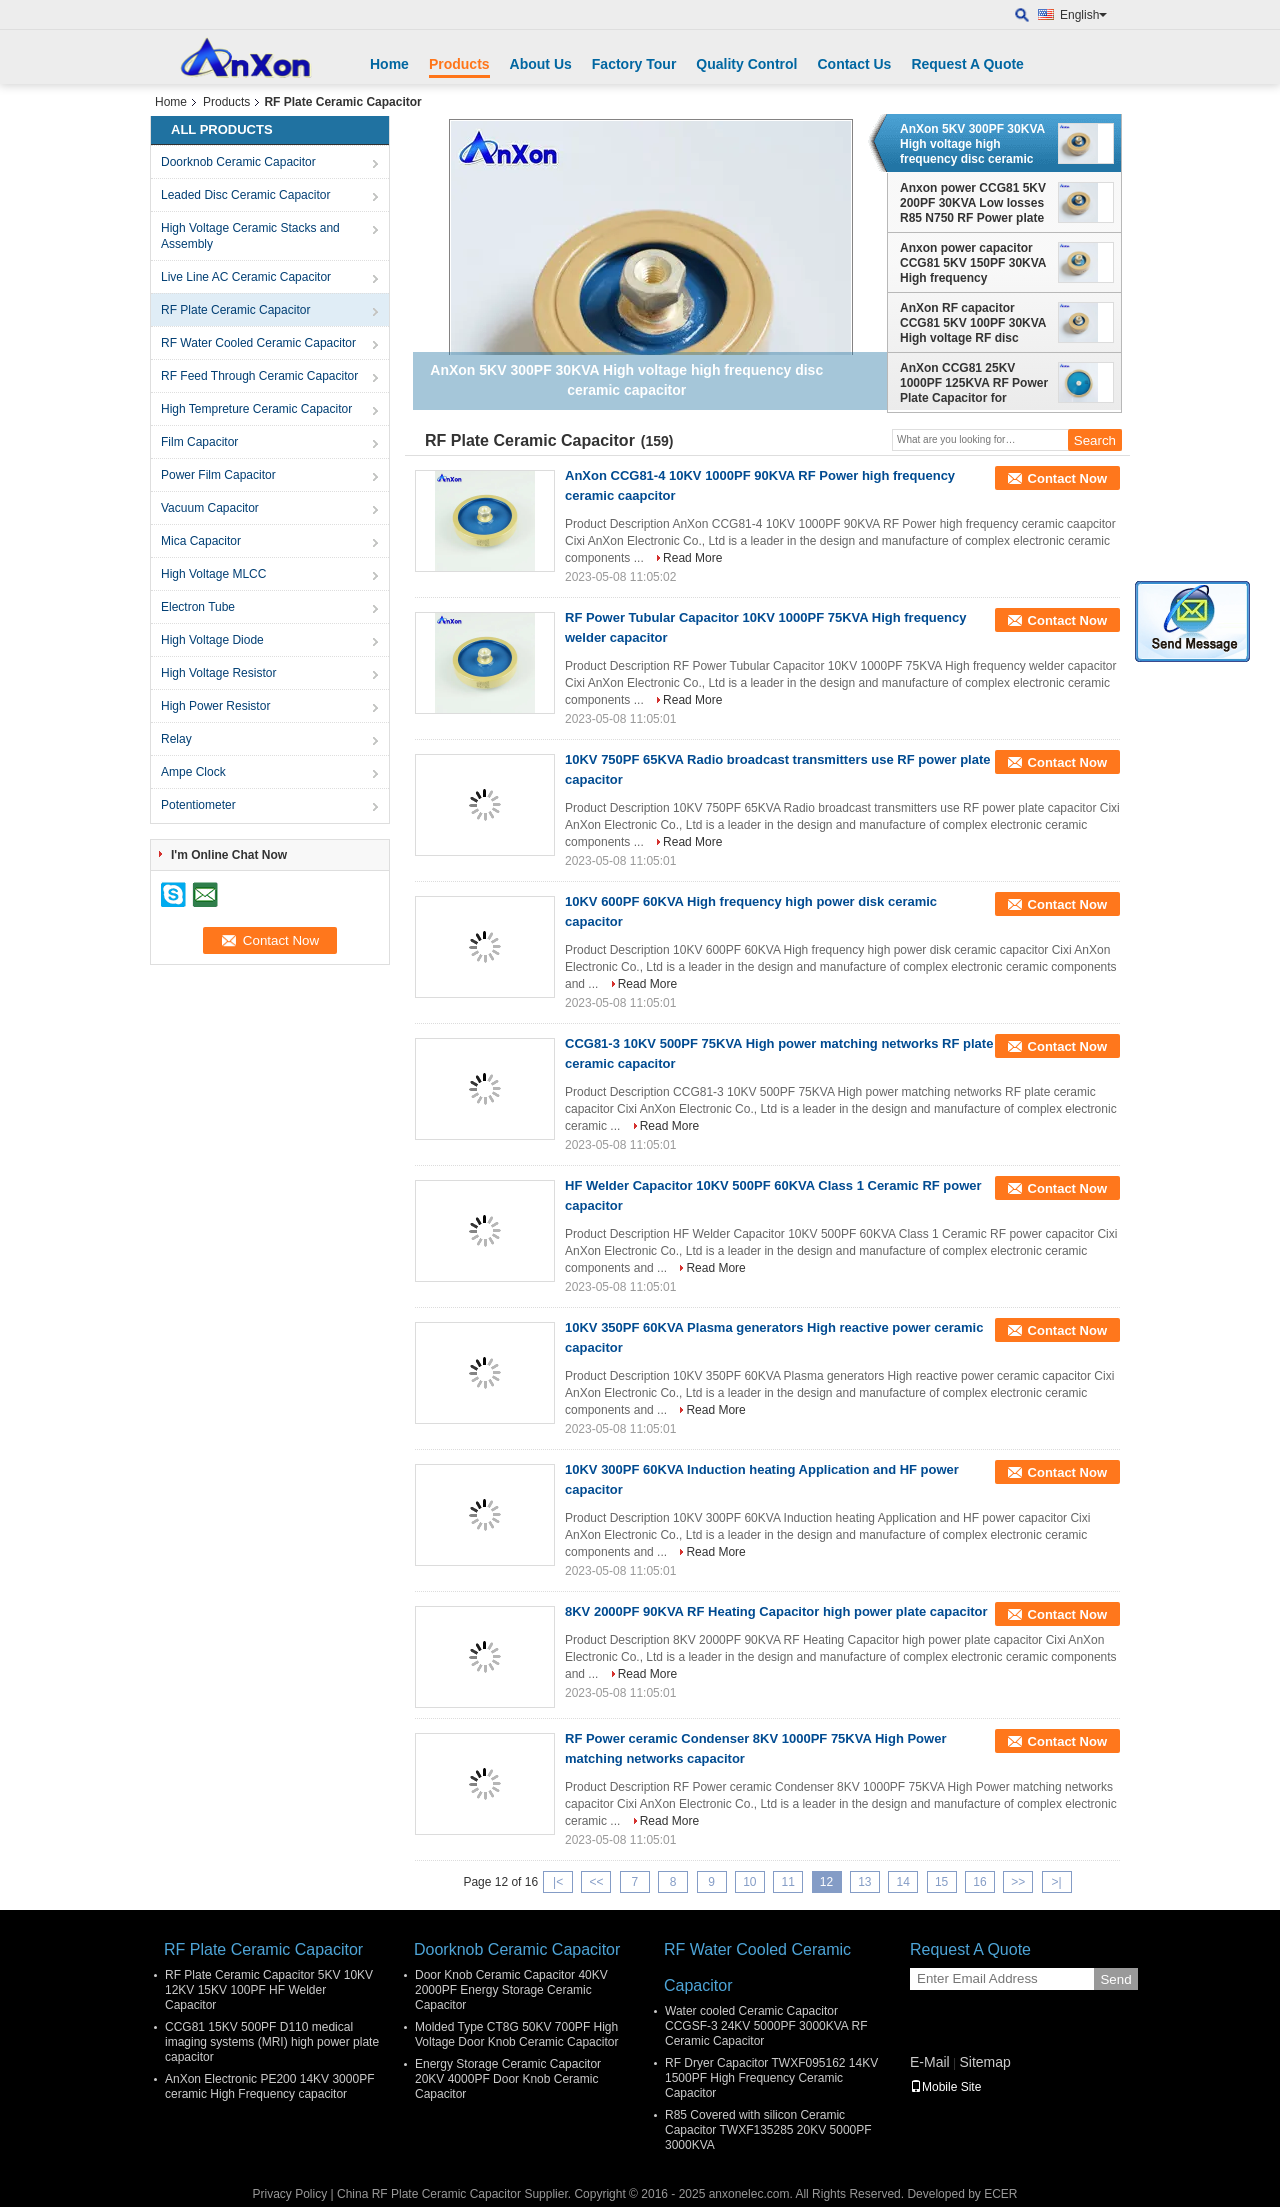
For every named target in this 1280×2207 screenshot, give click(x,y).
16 (979, 1882)
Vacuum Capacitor (210, 508)
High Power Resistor (215, 706)
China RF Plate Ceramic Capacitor (429, 2194)
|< (558, 1882)
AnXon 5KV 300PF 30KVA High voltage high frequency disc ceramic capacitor (972, 144)
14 (903, 1882)
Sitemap (984, 2062)
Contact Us (854, 64)
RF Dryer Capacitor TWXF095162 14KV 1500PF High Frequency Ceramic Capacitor (771, 2078)
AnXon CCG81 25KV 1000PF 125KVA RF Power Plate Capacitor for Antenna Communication (974, 383)
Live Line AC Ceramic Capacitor (246, 277)
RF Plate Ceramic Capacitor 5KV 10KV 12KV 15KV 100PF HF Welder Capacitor (269, 1990)
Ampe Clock (193, 772)
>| (1057, 1882)
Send (1115, 1979)
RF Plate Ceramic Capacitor (235, 310)
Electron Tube (198, 607)
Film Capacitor (199, 442)
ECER (1000, 2194)
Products (459, 64)
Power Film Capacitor (218, 475)
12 (826, 1882)
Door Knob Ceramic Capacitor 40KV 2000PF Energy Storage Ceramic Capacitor (511, 1990)
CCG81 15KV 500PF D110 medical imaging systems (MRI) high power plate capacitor (272, 2042)
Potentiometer (198, 805)
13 (864, 1882)
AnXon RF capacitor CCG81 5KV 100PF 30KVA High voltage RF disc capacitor (973, 323)
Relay (176, 739)
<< (596, 1882)
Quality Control (746, 64)
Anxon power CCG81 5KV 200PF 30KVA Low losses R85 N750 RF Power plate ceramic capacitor (973, 203)
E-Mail (930, 2062)
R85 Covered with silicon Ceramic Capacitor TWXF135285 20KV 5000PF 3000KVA (768, 2130)
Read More (692, 558)
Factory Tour (634, 64)
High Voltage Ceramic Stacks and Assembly (250, 236)
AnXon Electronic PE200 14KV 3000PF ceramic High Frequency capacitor (269, 2086)
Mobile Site (945, 2087)
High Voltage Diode (212, 640)
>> (1018, 1882)
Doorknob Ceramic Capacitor (238, 162)
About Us (541, 64)
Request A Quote (967, 64)
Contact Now (1067, 478)
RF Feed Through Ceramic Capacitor (259, 376)
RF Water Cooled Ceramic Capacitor (258, 343)
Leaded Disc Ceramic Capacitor (245, 195)
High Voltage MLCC (213, 574)
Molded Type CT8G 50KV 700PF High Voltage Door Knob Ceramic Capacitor (516, 2034)
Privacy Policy (289, 2194)
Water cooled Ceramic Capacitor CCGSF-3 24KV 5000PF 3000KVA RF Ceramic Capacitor (766, 2026)
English (1083, 15)
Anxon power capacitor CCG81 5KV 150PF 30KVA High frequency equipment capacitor (973, 263)
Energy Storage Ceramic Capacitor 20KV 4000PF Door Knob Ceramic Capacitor (508, 2079)
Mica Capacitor (201, 541)
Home (389, 64)
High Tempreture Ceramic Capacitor (256, 409)
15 (941, 1882)
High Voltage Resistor (218, 673)
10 (749, 1882)
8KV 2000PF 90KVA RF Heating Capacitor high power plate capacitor (776, 1611)
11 (788, 1882)
